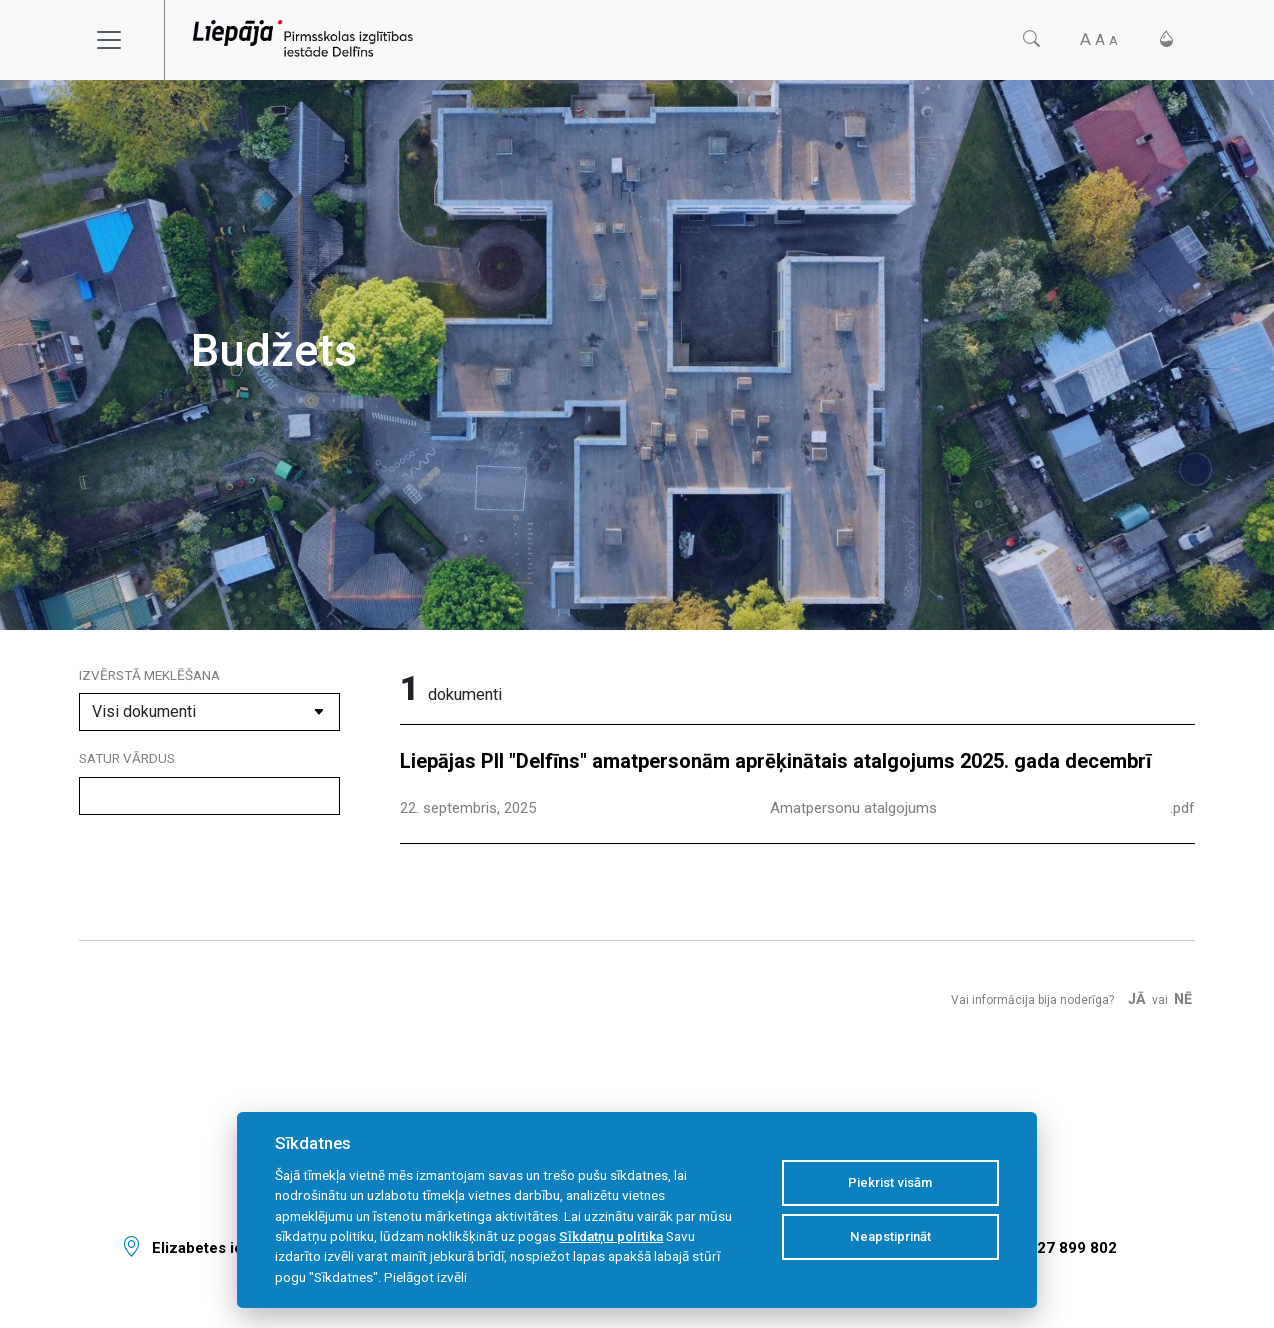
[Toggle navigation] (122, 40)
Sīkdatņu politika (611, 1236)
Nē (1183, 999)
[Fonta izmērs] (1099, 39)
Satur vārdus (127, 758)
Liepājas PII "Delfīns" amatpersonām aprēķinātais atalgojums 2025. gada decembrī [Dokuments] (775, 761)
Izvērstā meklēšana (149, 675)
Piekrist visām (890, 1182)
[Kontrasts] (1166, 39)
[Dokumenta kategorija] (209, 712)
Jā (1137, 999)
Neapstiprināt (890, 1236)
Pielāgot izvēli (425, 1277)
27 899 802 (1077, 1248)
